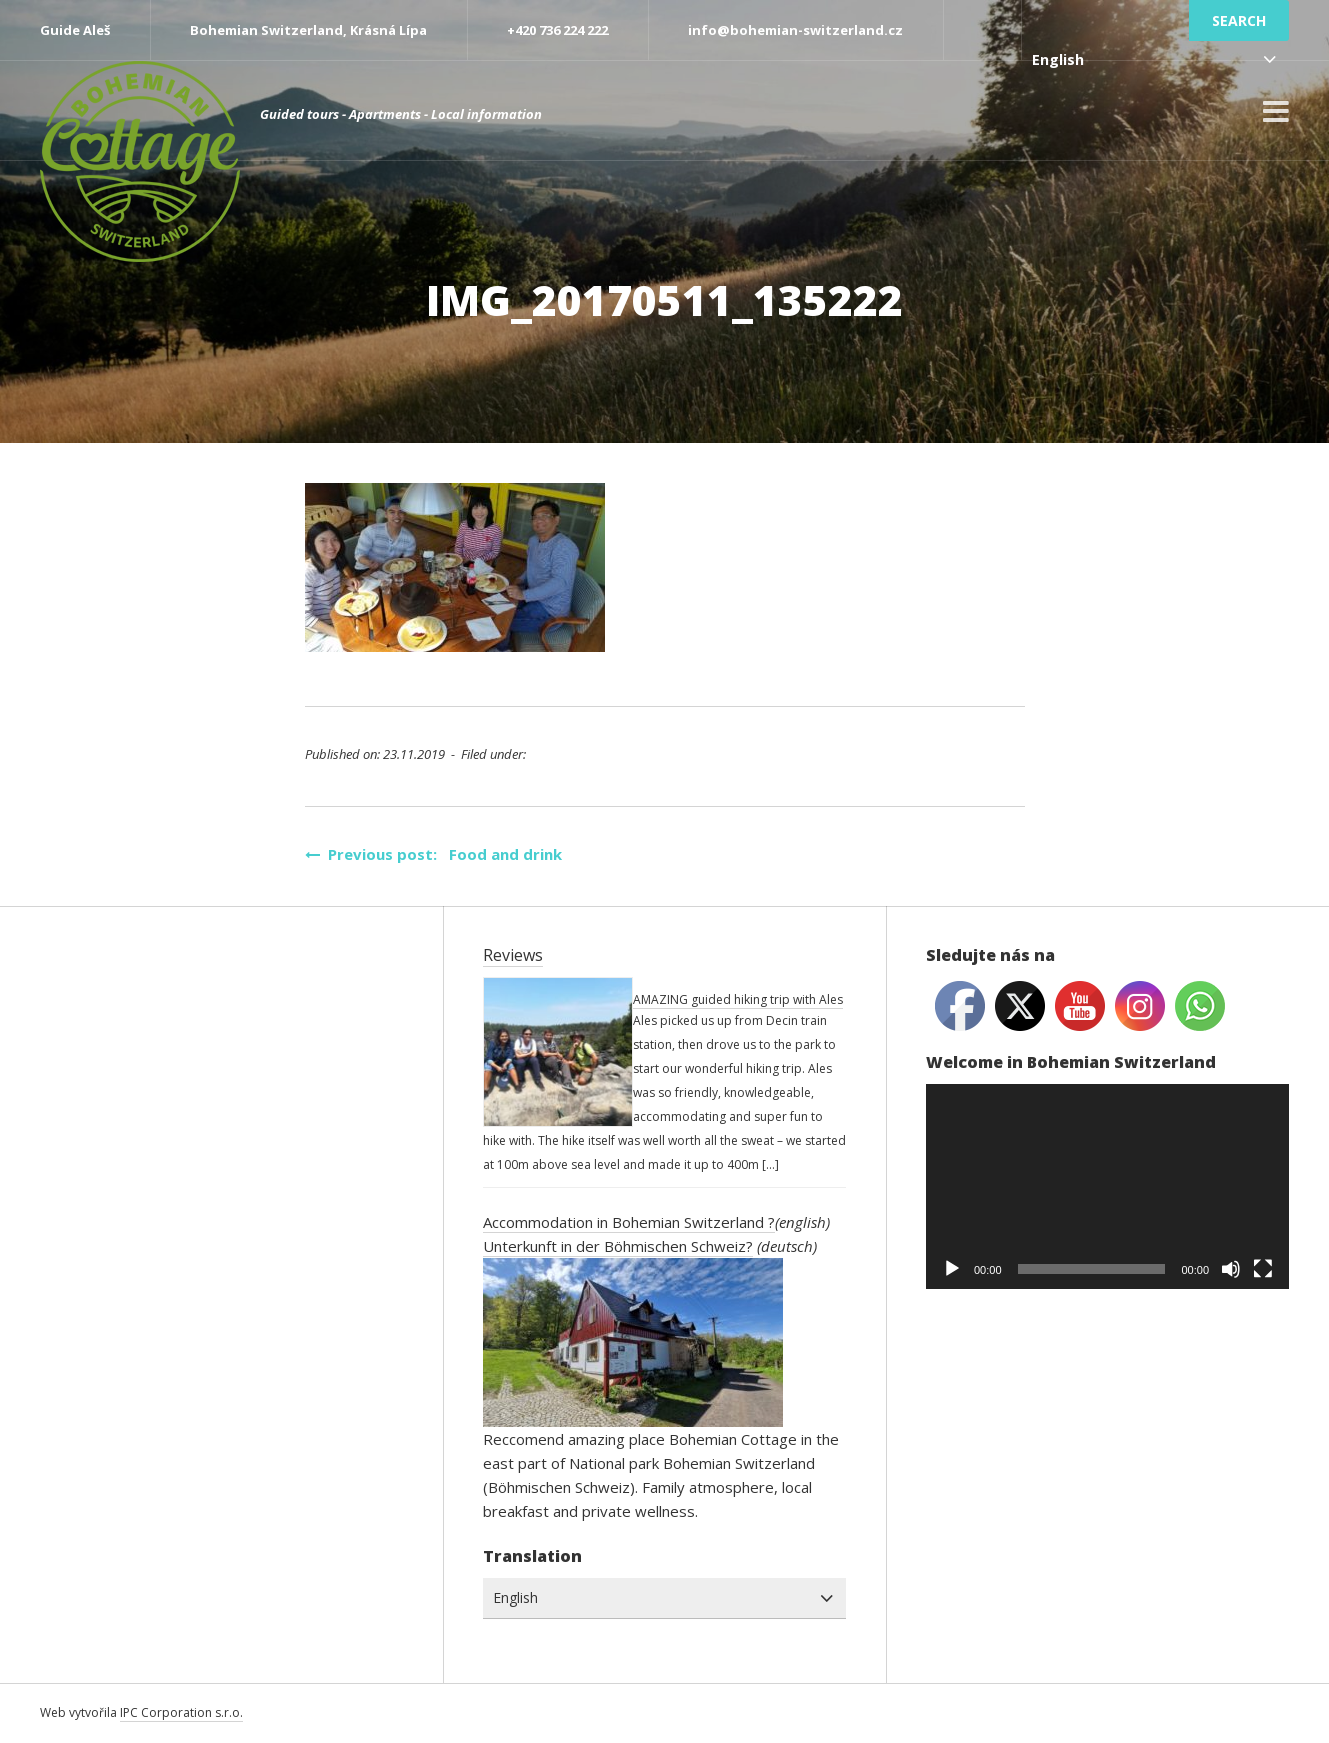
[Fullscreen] (1263, 1269)
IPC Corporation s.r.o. (181, 1712)
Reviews (513, 955)
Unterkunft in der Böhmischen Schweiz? (618, 1246)
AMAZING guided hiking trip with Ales (738, 999)
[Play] (952, 1269)
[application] (1107, 1186)
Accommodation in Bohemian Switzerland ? (629, 1222)
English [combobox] (1058, 59)
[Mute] (1231, 1269)
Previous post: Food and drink (433, 854)
